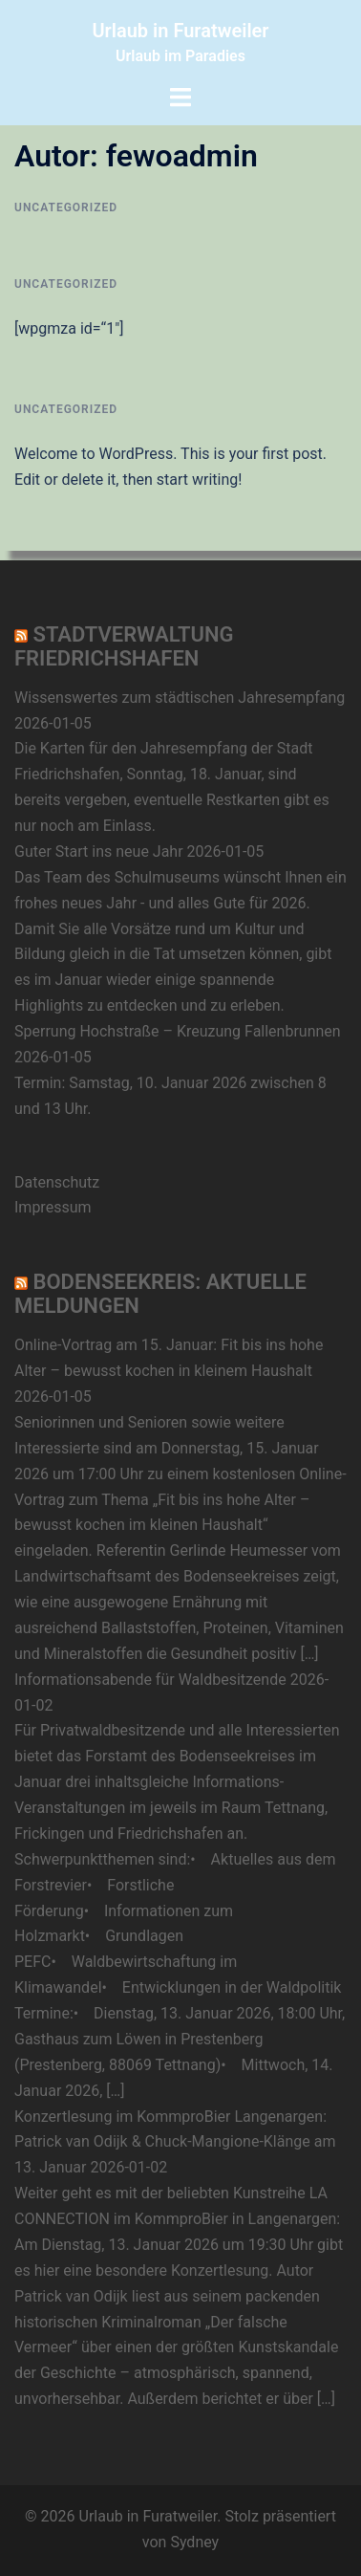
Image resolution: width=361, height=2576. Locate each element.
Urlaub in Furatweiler (180, 30)
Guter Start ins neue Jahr (98, 851)
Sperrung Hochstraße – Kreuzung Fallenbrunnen (177, 1031)
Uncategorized (65, 207)
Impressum (53, 1207)
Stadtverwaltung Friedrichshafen (124, 646)
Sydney (194, 2542)
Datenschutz (56, 1182)
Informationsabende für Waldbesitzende (150, 1679)
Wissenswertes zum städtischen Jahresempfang (179, 697)
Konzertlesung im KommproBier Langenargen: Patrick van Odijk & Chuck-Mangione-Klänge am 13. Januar (174, 2142)
